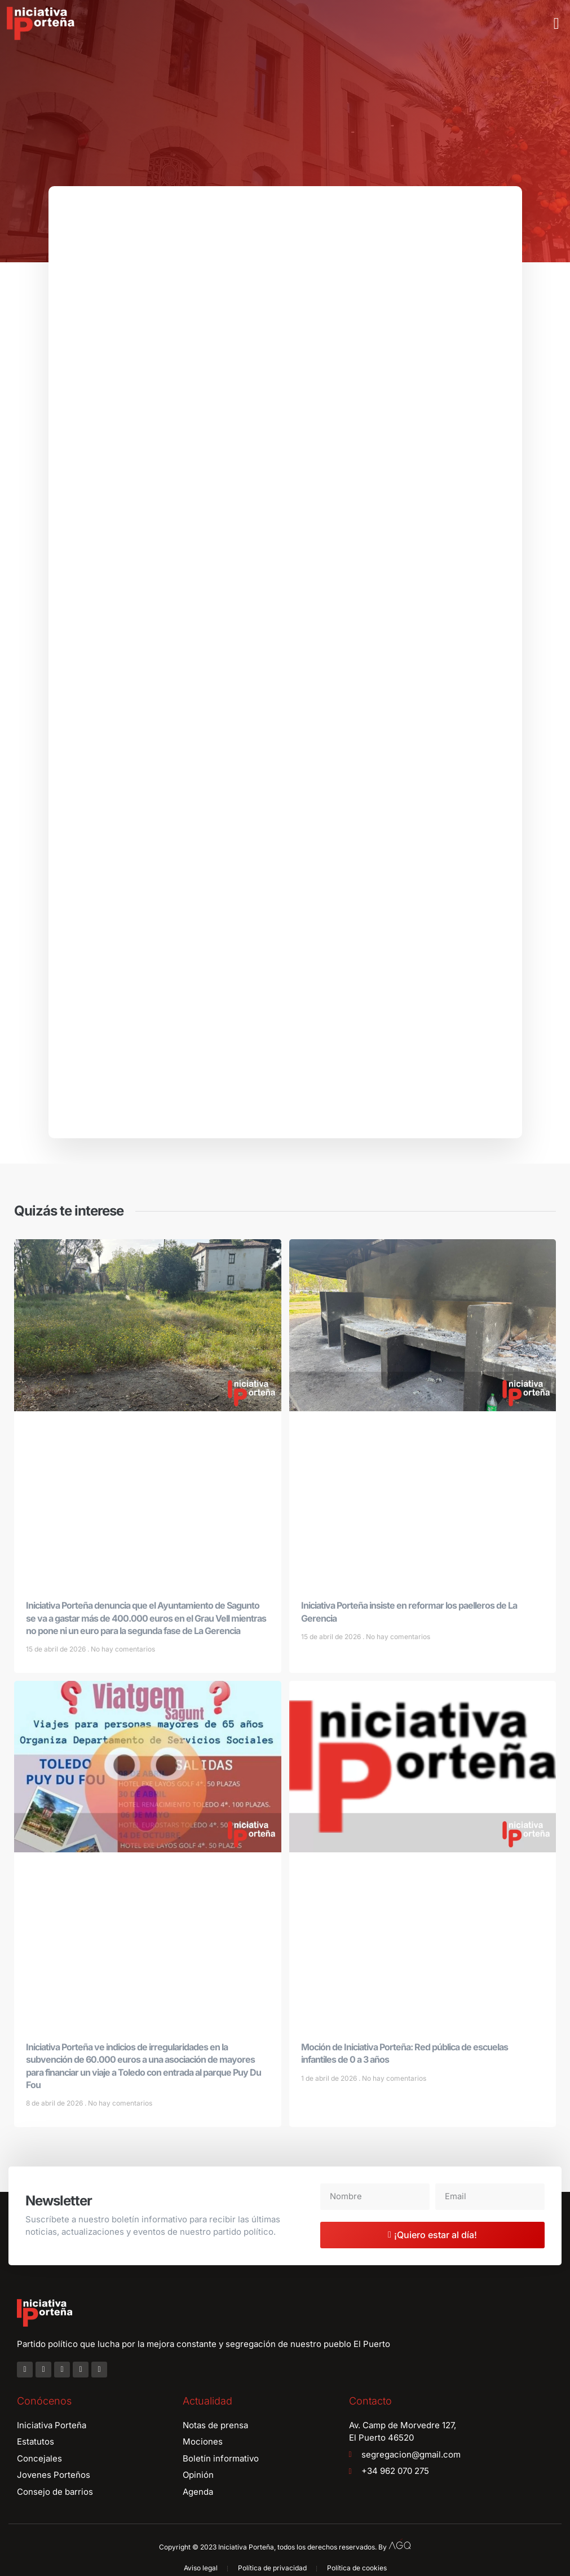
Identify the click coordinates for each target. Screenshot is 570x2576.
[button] (556, 24)
